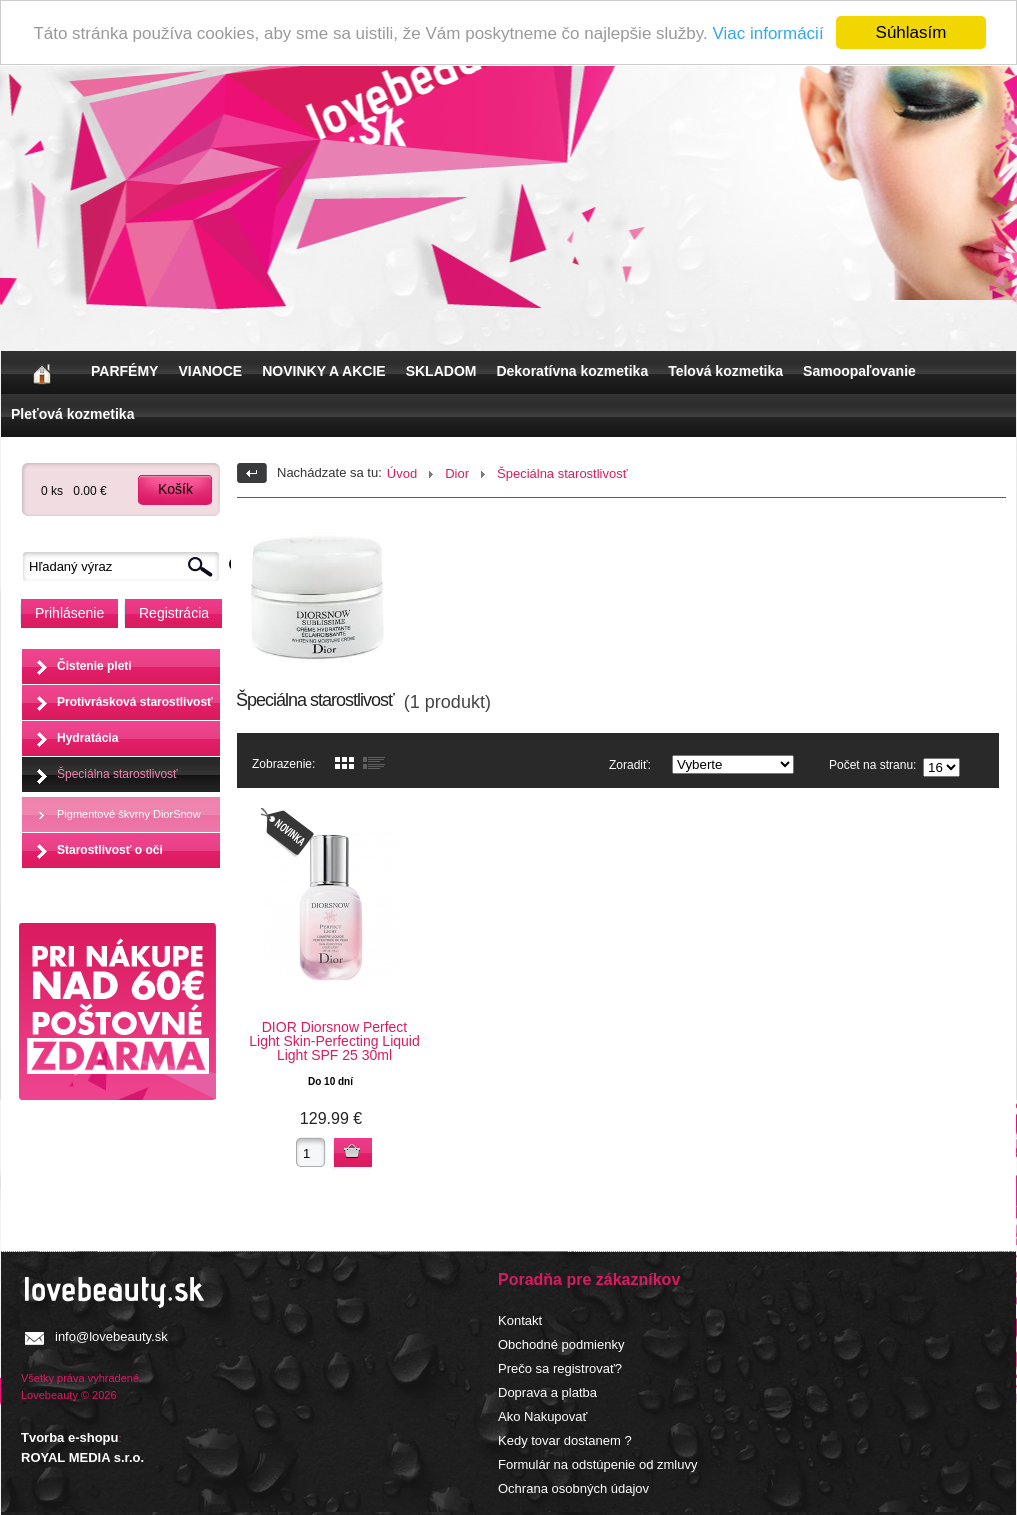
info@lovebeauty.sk (111, 1336)
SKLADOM (441, 371)
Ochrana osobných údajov (573, 1488)
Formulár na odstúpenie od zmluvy (597, 1464)
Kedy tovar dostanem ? (565, 1440)
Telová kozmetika (725, 371)
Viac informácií (767, 32)
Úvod (402, 473)
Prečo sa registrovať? (560, 1368)
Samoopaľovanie (859, 371)
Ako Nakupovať (542, 1416)
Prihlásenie (69, 613)
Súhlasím (911, 32)
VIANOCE (210, 371)
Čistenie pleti (94, 665)
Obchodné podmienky (561, 1344)
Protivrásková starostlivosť (135, 701)
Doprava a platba (547, 1392)
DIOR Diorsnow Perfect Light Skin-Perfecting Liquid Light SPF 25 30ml (334, 1041)
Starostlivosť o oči (110, 849)
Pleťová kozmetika (72, 414)
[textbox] (126, 566)
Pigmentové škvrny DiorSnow (129, 813)
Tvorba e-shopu (70, 1437)
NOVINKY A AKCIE (323, 371)
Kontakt (520, 1320)
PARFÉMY (124, 371)
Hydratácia (87, 737)
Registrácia (174, 613)
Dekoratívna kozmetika (572, 371)
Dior (457, 473)
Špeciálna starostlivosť (117, 773)
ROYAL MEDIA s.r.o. (82, 1457)
